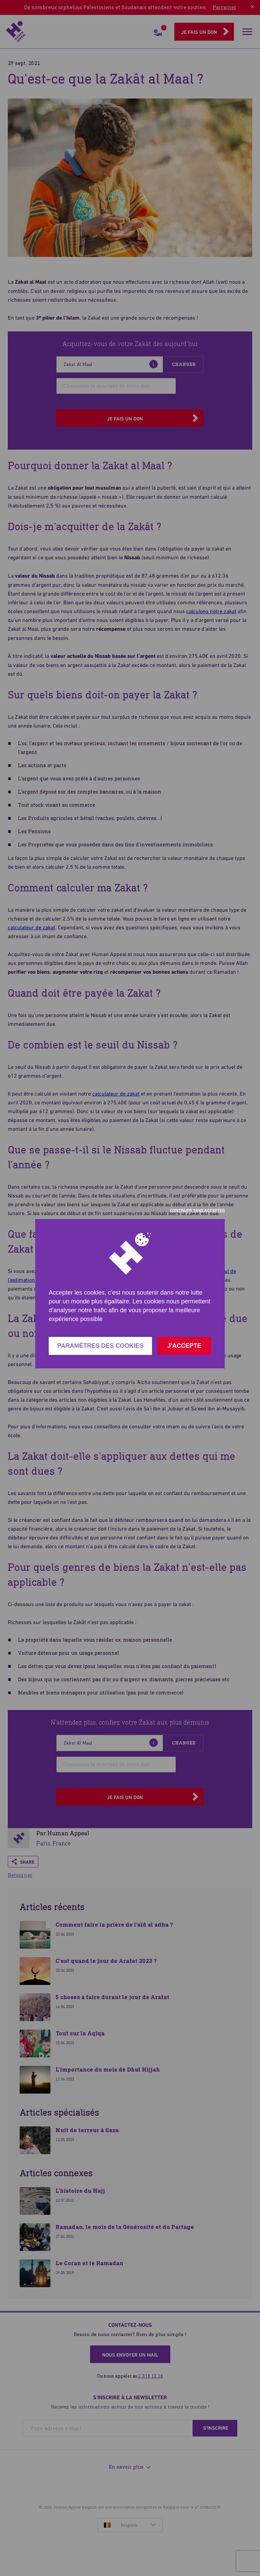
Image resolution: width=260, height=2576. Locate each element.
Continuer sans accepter (197, 1210)
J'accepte (184, 1345)
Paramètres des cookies (100, 1345)
